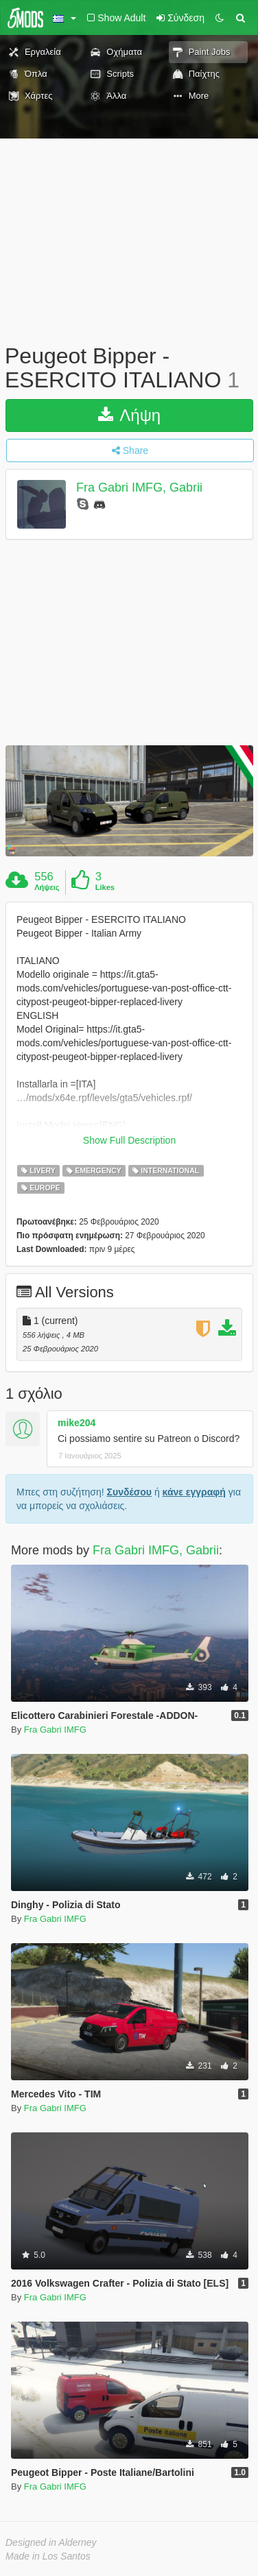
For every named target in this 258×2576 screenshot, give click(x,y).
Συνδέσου (129, 1485)
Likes (105, 887)
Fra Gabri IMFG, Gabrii (139, 488)
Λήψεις (46, 887)
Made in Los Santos (48, 2549)
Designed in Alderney (51, 2535)
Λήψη (129, 415)
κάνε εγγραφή (194, 1485)
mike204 (76, 1415)
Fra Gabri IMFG (55, 1723)
